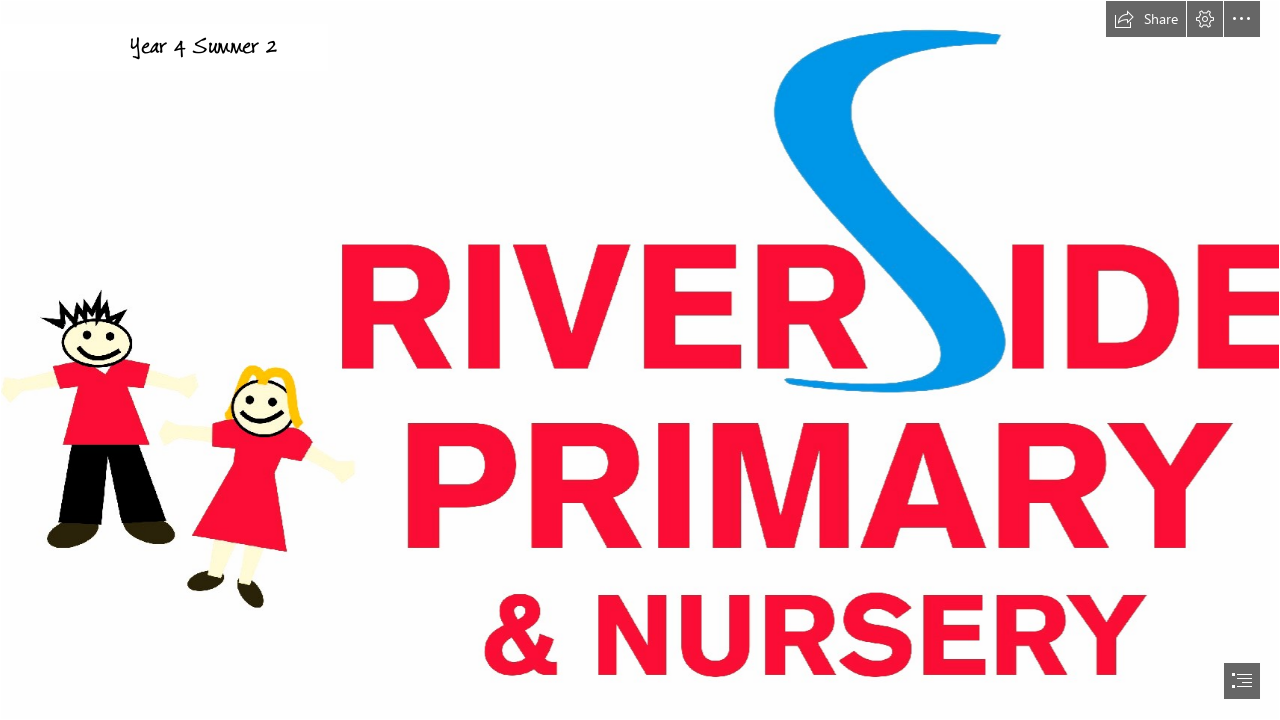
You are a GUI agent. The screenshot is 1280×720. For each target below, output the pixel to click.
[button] (1146, 19)
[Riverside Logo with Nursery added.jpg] (640, 360)
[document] (640, 360)
